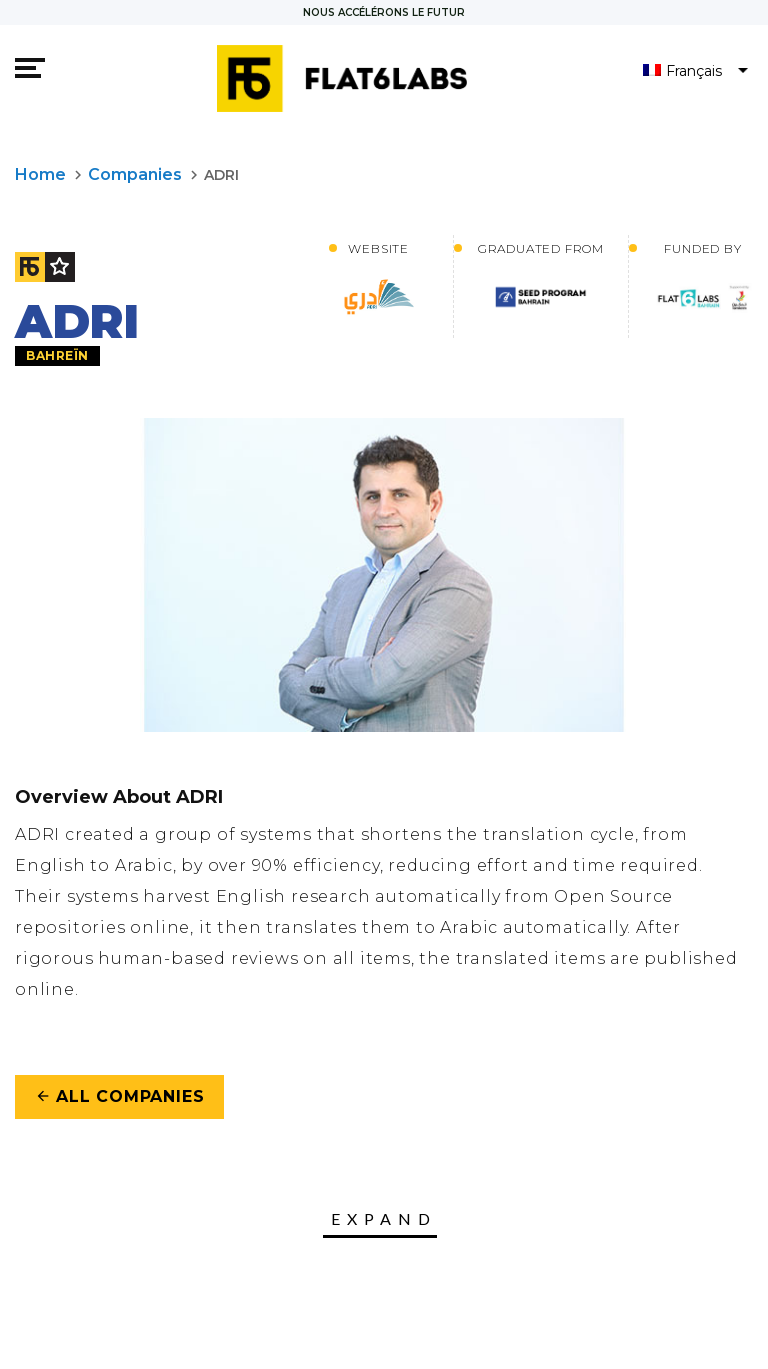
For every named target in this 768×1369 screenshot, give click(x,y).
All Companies (119, 1096)
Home (40, 174)
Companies (135, 174)
